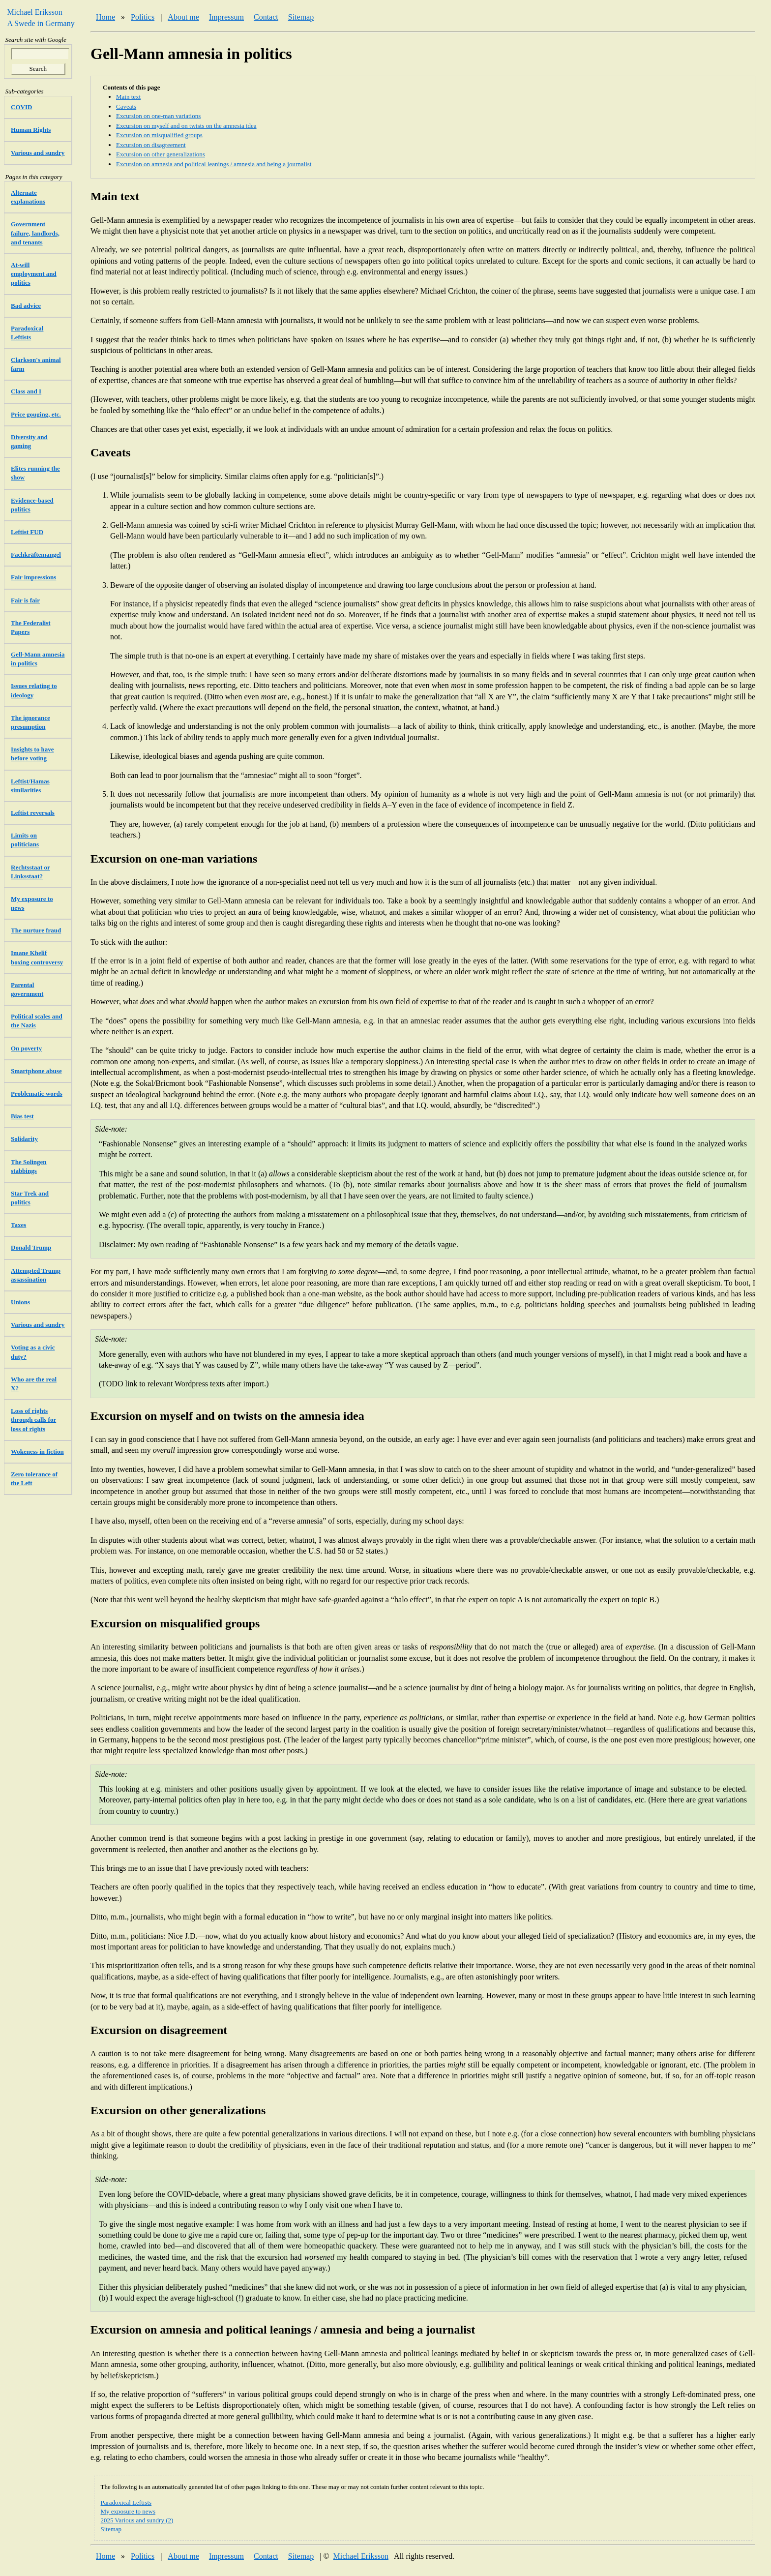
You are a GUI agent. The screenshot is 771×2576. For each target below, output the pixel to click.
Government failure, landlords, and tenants (35, 232)
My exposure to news (128, 2511)
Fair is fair (25, 600)
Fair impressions (33, 577)
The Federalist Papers (31, 627)
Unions (20, 1302)
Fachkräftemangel (36, 554)
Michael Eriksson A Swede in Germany (38, 17)
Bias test (22, 1116)
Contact (266, 17)
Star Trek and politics (30, 1198)
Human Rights (31, 129)
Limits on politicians (25, 840)
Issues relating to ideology (34, 690)
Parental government (27, 989)
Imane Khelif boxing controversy (37, 957)
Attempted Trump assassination (35, 1275)
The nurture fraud (36, 930)
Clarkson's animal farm (36, 364)
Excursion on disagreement (151, 145)
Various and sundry (37, 152)
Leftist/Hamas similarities (30, 786)
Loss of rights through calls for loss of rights (33, 1419)
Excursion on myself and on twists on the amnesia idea (186, 125)
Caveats (126, 106)
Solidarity (24, 1138)
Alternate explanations (28, 197)
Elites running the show (35, 473)
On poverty (26, 1048)
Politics (142, 17)
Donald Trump (31, 1247)
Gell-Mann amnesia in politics (37, 659)
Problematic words (36, 1093)
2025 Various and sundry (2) (137, 2520)
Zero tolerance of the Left (34, 1478)
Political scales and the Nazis (36, 1021)
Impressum (226, 17)
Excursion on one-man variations (158, 116)
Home (105, 17)
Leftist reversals (33, 812)
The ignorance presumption (30, 722)
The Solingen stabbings (29, 1166)
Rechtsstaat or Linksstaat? (30, 872)
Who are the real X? (34, 1384)
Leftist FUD (27, 532)
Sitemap (301, 17)
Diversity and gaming (29, 441)
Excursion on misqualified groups (159, 135)
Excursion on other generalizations (160, 154)
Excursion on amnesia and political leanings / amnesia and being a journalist (213, 164)
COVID (21, 107)
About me (183, 17)
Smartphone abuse (36, 1071)
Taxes (18, 1224)
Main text (128, 96)
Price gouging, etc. (36, 414)
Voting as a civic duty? (33, 1352)
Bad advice (26, 305)
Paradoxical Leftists (126, 2502)
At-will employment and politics (34, 273)
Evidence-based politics (32, 505)
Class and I (26, 391)
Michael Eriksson (360, 2556)
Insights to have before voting (32, 754)
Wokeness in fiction (37, 1451)
